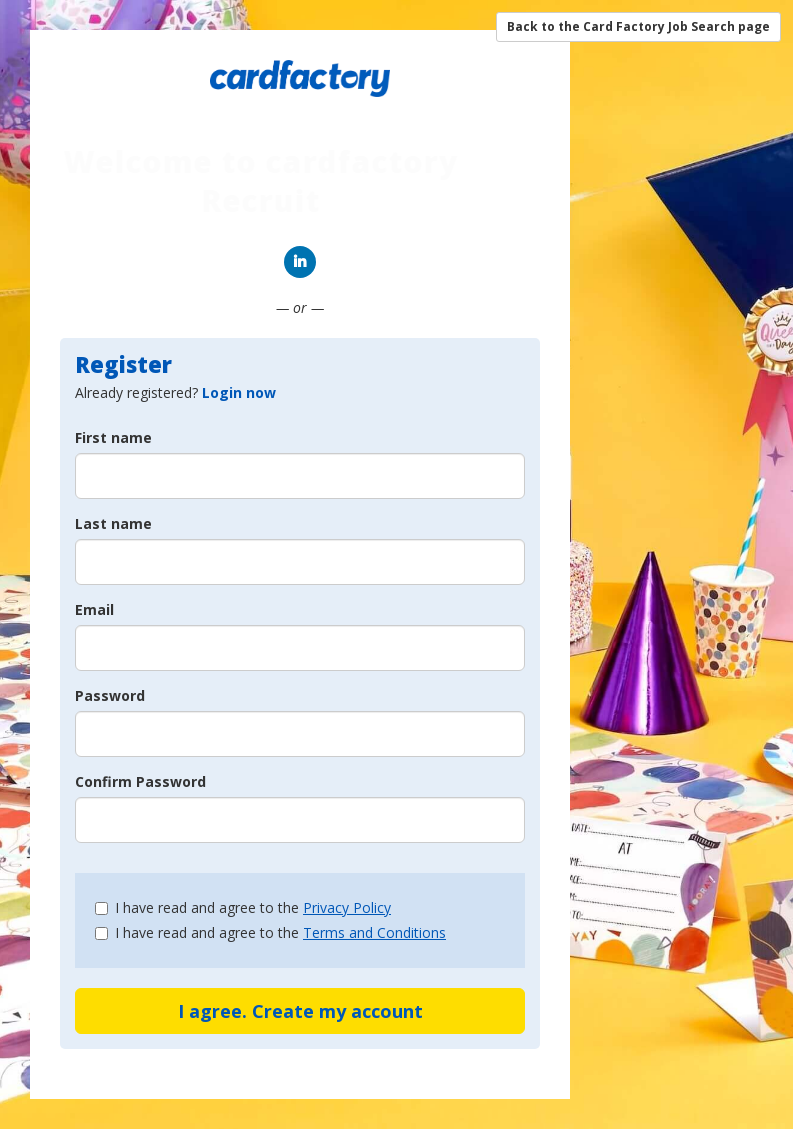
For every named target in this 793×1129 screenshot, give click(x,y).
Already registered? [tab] (175, 392)
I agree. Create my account (300, 1011)
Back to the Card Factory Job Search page (638, 26)
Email (94, 609)
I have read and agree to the (243, 907)
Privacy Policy (347, 907)
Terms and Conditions (374, 932)
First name (113, 437)
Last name (113, 523)
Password (110, 695)
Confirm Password (140, 781)
